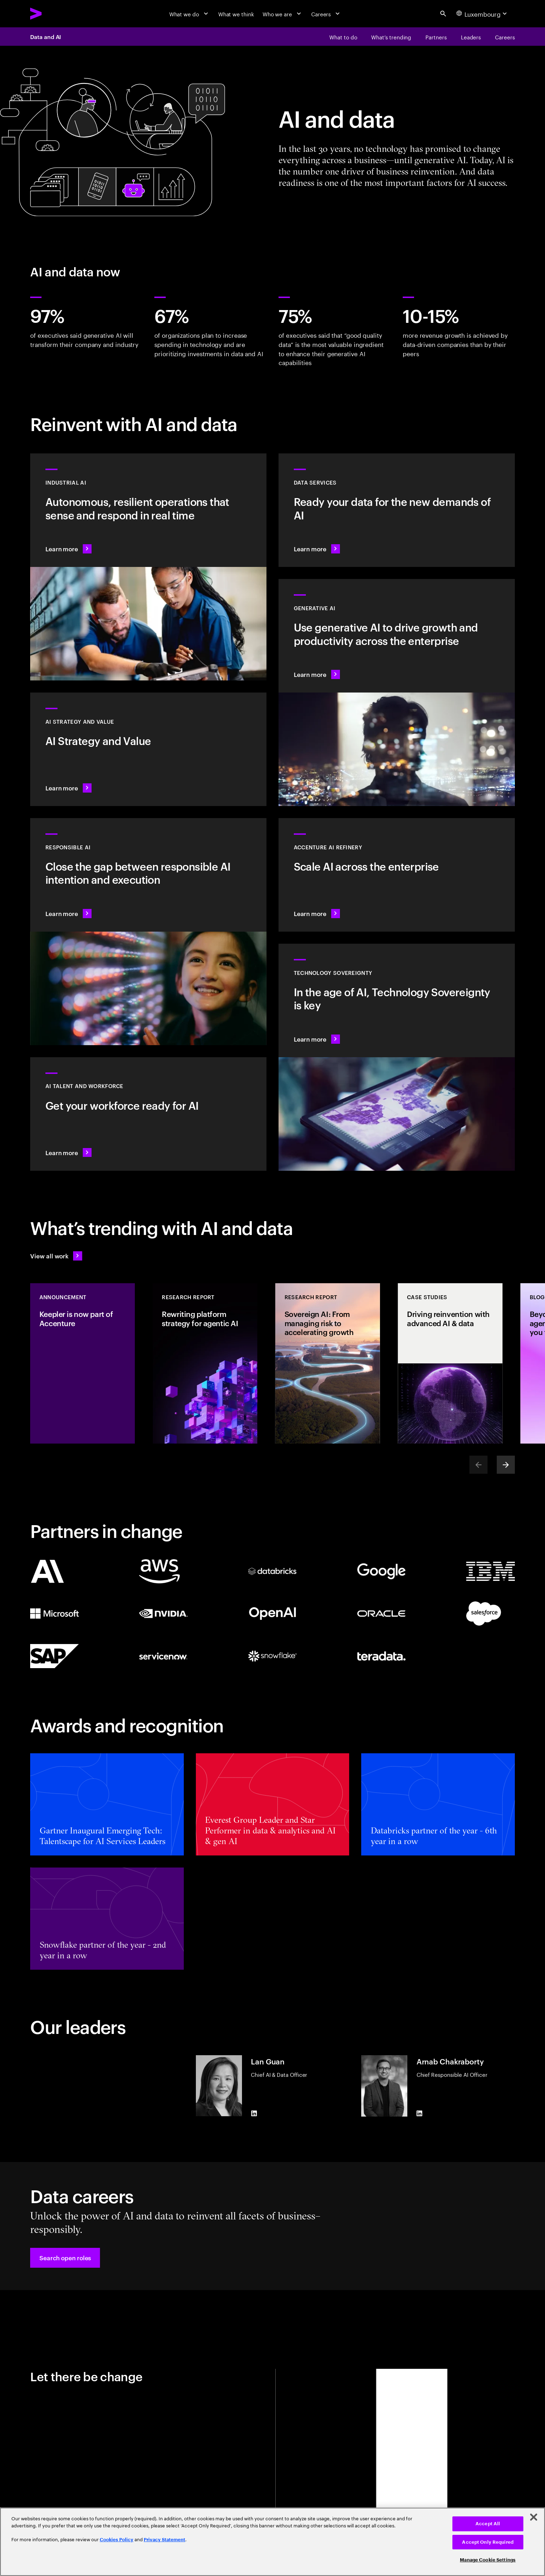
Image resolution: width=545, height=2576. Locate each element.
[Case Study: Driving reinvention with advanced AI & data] (450, 1363)
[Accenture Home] (53, 13)
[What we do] (189, 13)
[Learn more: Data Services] (397, 510)
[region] (272, 2542)
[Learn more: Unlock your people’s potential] (148, 1114)
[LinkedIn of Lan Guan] (254, 2113)
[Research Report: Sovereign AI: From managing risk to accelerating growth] (327, 1363)
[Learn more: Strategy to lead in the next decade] (148, 749)
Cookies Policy (116, 2539)
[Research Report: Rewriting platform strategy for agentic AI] (205, 1363)
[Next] (506, 1465)
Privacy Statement (164, 2539)
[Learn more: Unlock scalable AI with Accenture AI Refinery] (397, 875)
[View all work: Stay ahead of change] (56, 1256)
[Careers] (326, 13)
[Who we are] (282, 13)
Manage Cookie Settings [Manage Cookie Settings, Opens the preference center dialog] (488, 2560)
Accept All (487, 2523)
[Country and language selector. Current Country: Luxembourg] (482, 14)
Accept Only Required (487, 2542)
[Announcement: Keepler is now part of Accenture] (82, 1363)
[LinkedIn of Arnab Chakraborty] (420, 2113)
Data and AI (45, 36)
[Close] (533, 2517)
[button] (65, 2257)
